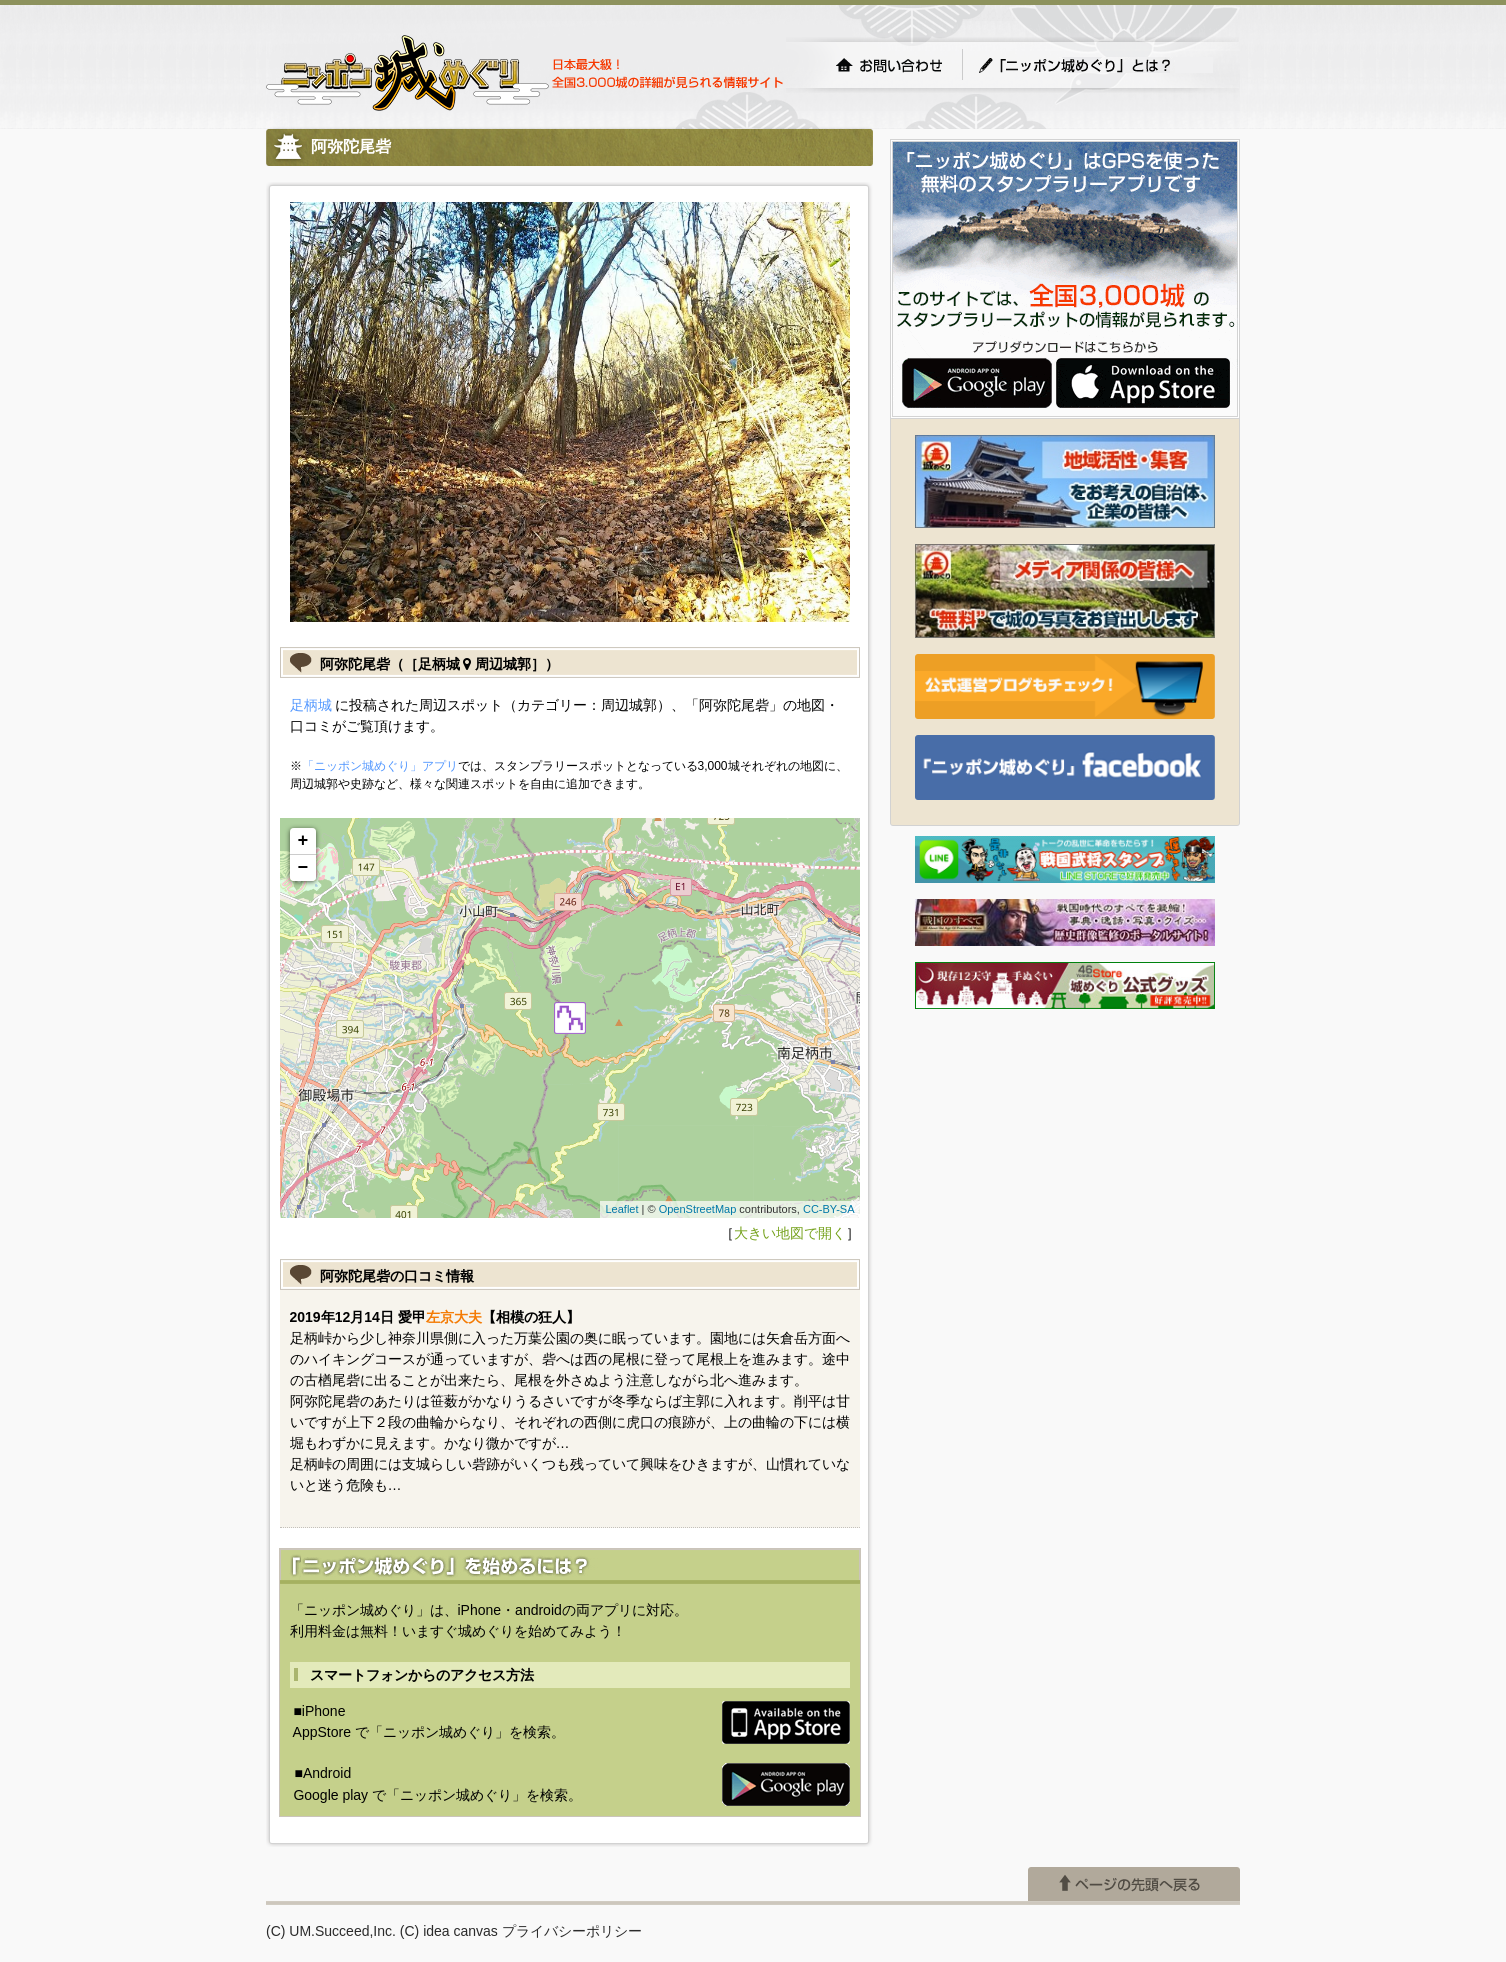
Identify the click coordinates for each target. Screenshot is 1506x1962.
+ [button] (303, 841)
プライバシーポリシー (572, 1931)
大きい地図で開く (790, 1233)
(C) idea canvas (449, 1931)
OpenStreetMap (698, 1209)
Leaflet (621, 1209)
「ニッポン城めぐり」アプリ (380, 766)
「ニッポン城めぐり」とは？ (1095, 65)
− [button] (303, 868)
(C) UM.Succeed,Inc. (331, 1931)
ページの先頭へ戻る (1134, 1884)
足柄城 (311, 705)
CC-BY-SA (829, 1209)
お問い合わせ (889, 65)
